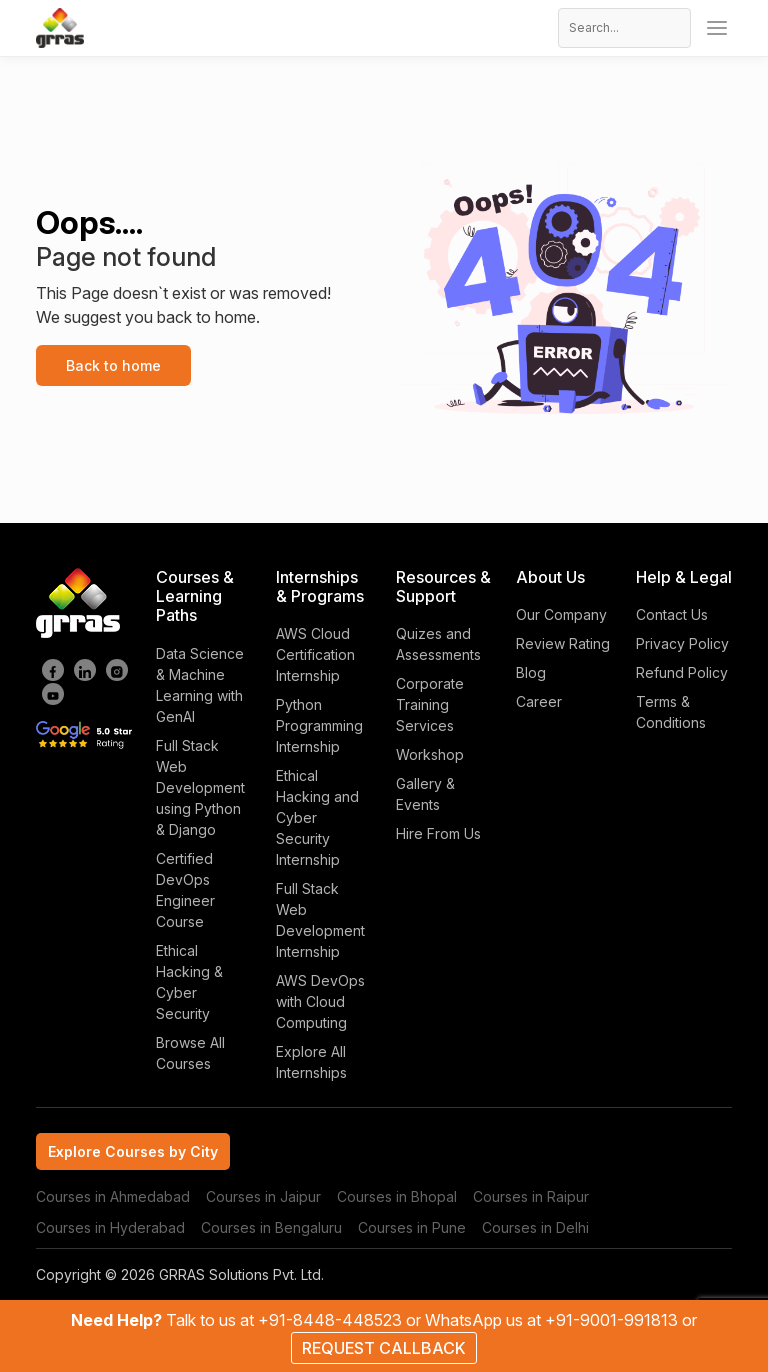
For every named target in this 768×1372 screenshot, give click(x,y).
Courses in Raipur (531, 1196)
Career (539, 701)
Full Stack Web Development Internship (320, 920)
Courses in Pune (412, 1227)
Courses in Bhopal (397, 1196)
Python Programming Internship (319, 725)
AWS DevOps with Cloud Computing (320, 1001)
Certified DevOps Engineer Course (185, 890)
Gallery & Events (425, 794)
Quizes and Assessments (438, 644)
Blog (531, 672)
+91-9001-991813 (613, 1320)
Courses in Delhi (535, 1227)
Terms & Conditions (671, 712)
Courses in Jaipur (263, 1196)
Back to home (113, 365)
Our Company (561, 614)
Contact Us (672, 614)
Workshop (430, 754)
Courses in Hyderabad (110, 1227)
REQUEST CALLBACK (384, 1348)
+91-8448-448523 (332, 1320)
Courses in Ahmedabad (113, 1196)
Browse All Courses (190, 1053)
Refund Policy (682, 672)
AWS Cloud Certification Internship (315, 654)
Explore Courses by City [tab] (133, 1151)
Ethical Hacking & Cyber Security (189, 982)
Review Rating (563, 643)
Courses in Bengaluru (271, 1227)
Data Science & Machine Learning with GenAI (200, 685)
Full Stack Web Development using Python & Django (200, 787)
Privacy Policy (682, 643)
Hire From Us (438, 833)
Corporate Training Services (430, 704)
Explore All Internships (311, 1062)
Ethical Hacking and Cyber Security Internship (317, 817)
